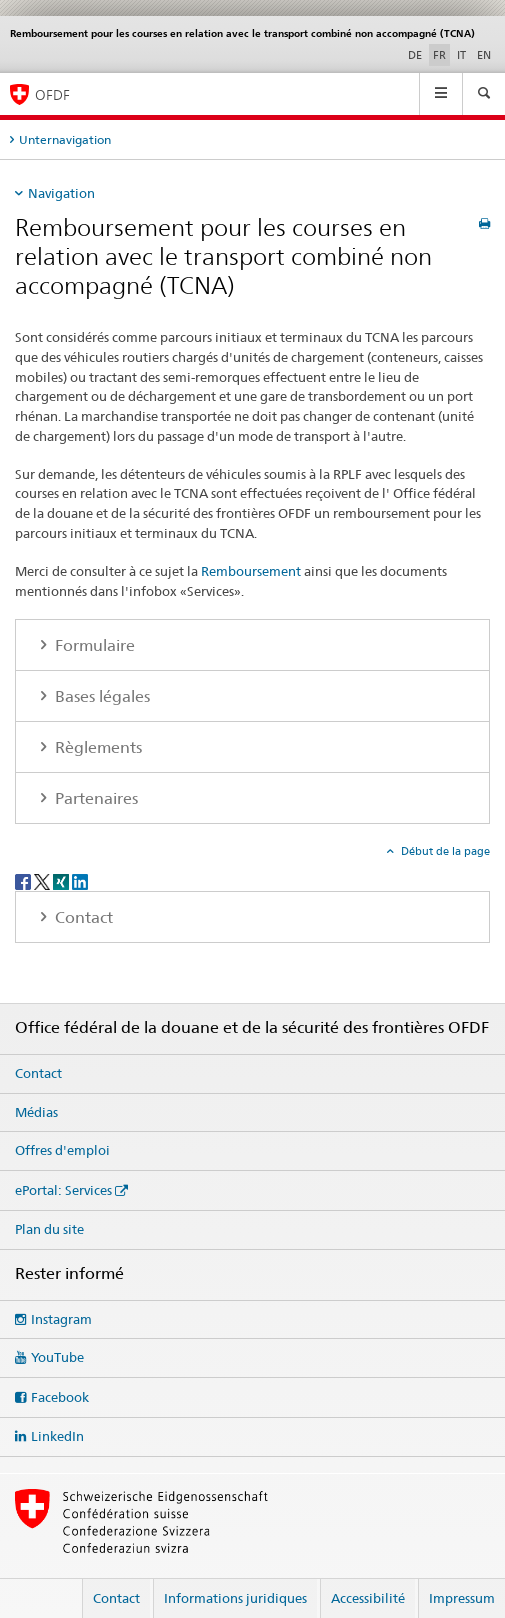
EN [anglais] (484, 55)
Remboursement (251, 571)
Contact (38, 1073)
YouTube (57, 1357)
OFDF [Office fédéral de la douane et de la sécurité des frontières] (52, 94)
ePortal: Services (63, 1190)
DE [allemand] (415, 55)
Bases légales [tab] (100, 696)
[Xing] (62, 880)
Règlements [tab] (96, 747)
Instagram (61, 1319)
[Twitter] (43, 880)
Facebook (60, 1397)
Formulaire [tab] (93, 645)
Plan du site (49, 1229)
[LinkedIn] (80, 880)
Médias (36, 1112)
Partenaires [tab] (94, 798)
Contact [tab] (82, 917)
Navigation (61, 193)
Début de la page (444, 851)
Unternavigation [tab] (65, 139)
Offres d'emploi (62, 1150)
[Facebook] (24, 880)
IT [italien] (461, 55)
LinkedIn (57, 1436)
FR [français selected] (439, 55)
